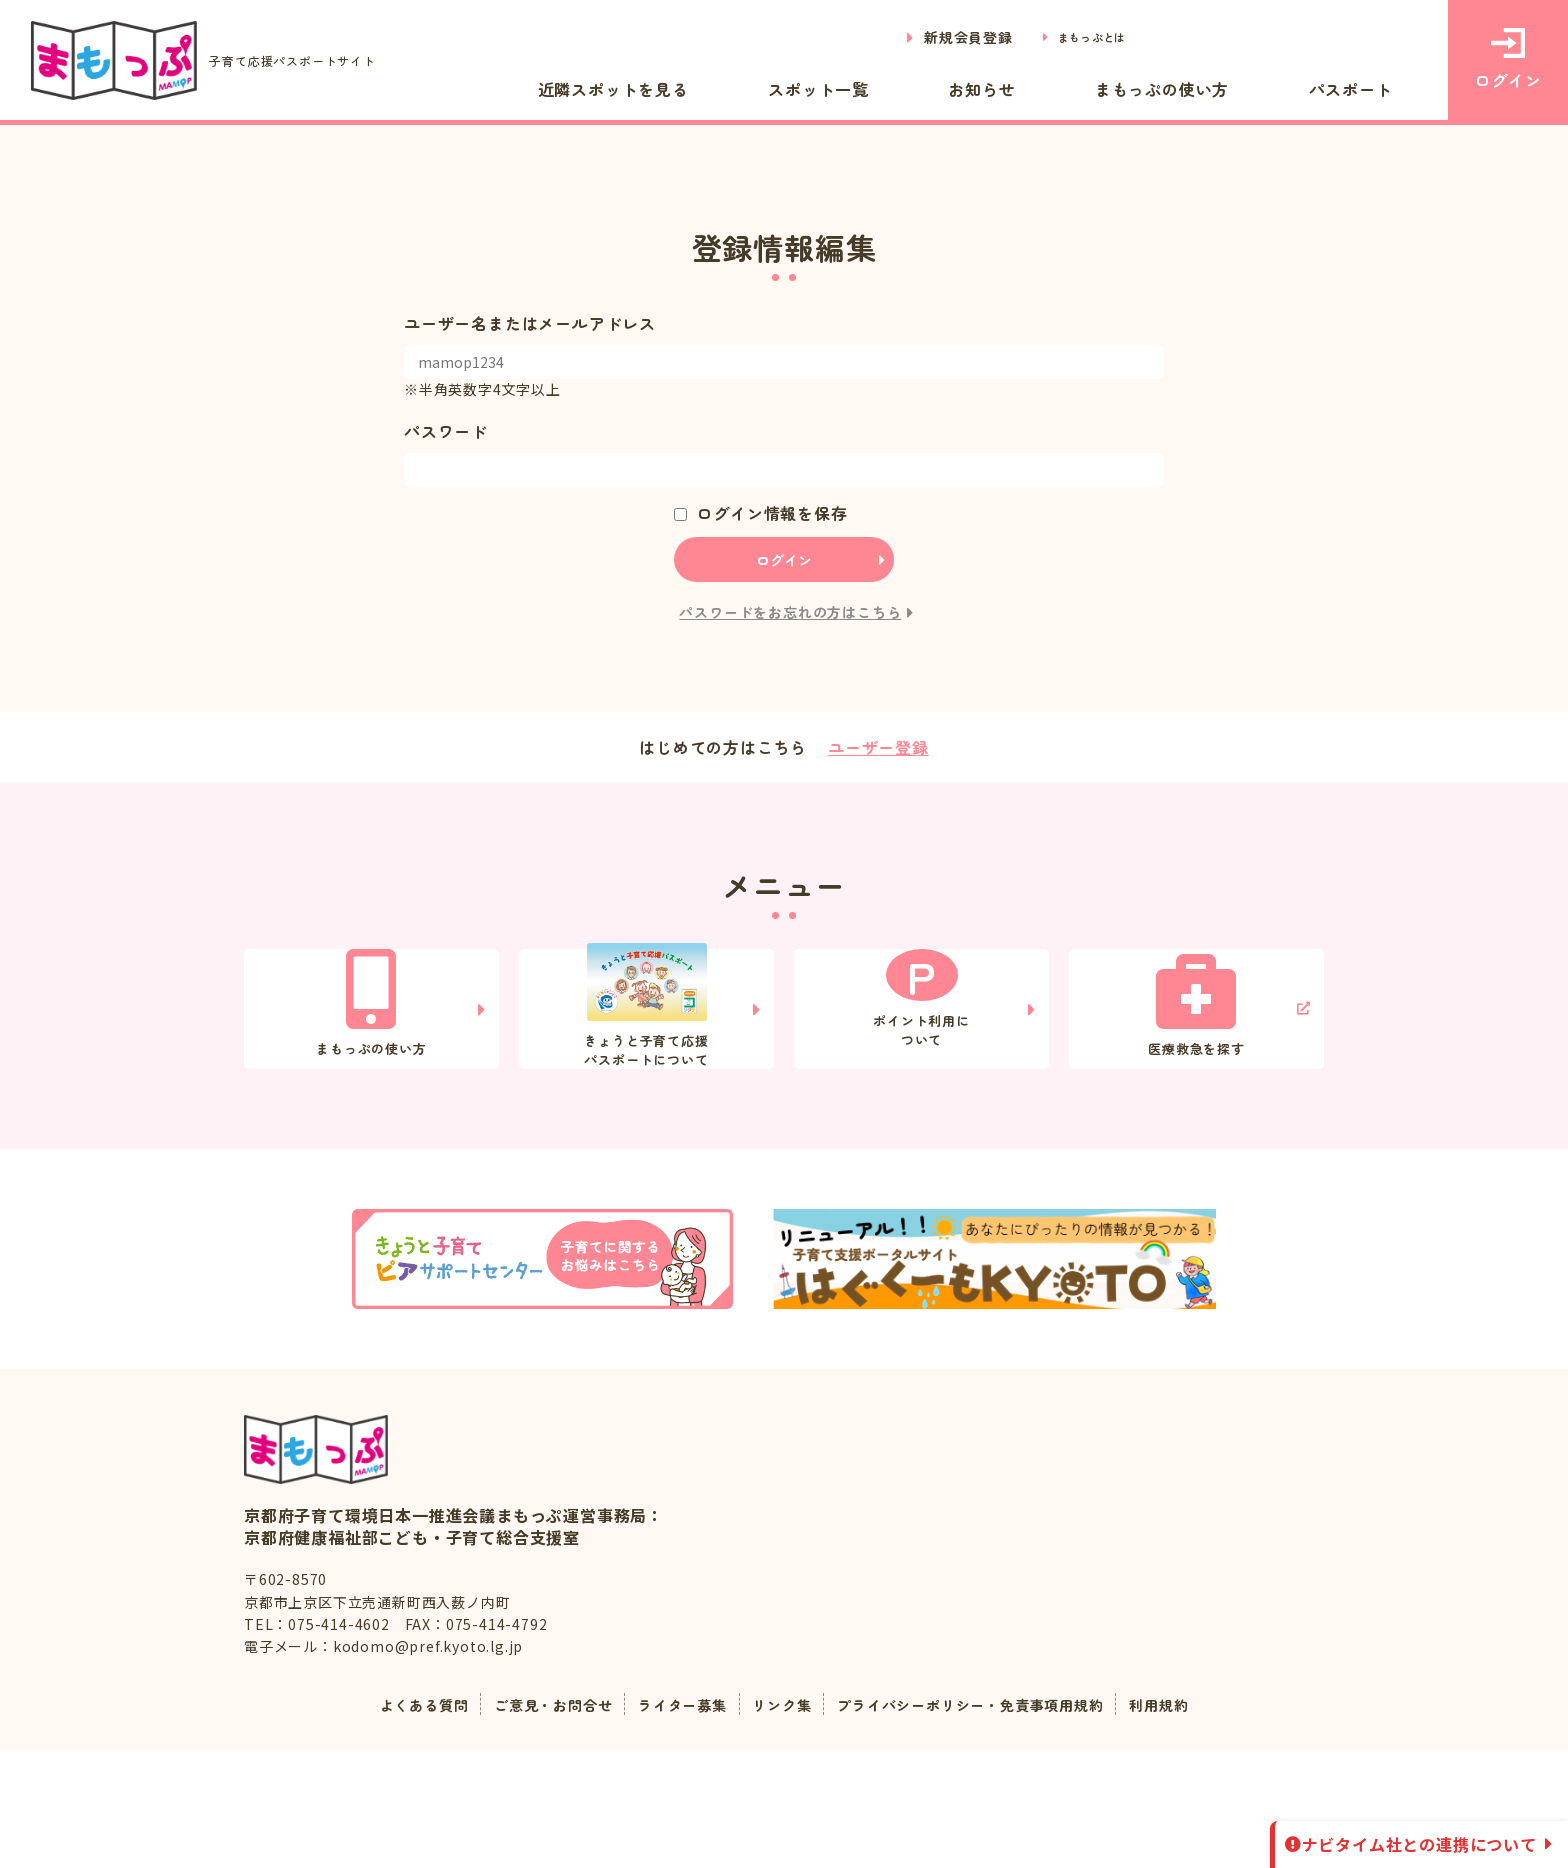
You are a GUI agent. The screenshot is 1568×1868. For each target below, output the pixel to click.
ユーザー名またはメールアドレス (530, 323)
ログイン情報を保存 (771, 513)
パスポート (1370, 88)
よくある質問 (384, 1822)
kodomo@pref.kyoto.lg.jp (428, 1764)
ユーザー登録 (878, 747)
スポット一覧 (946, 88)
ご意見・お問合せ (527, 1822)
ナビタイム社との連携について (1419, 1844)
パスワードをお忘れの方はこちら (790, 612)
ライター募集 (670, 1822)
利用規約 (1200, 1822)
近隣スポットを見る (774, 88)
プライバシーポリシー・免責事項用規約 (990, 1822)
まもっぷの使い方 (1216, 88)
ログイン (1507, 60)
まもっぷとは (1080, 37)
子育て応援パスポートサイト (231, 60)
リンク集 (779, 1822)
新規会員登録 (945, 37)
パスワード (446, 431)
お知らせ (1071, 88)
